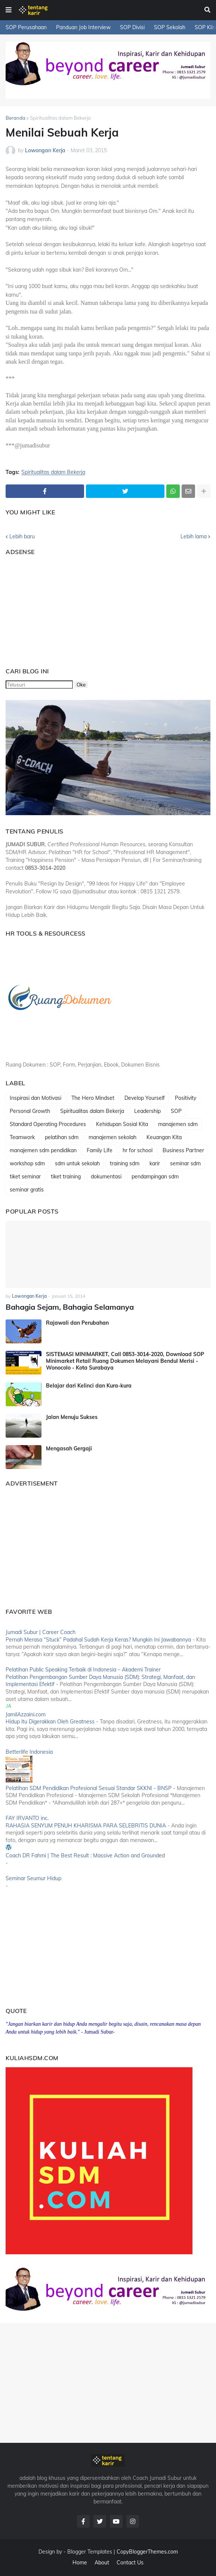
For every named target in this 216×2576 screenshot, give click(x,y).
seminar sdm (185, 1163)
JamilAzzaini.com (26, 1714)
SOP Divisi (132, 27)
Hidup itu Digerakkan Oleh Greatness (50, 1721)
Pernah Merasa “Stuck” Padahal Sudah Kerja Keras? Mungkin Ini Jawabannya (98, 1639)
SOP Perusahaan (26, 27)
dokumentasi (106, 1176)
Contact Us (130, 2562)
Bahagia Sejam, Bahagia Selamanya (70, 1307)
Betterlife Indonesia (29, 1752)
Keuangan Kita (164, 1137)
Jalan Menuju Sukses (72, 1417)
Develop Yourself (144, 1098)
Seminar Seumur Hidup (33, 1878)
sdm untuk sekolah (77, 1163)
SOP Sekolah (169, 27)
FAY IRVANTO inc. (27, 1818)
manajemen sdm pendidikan (43, 1150)
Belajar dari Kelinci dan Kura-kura (89, 1385)
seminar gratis (27, 1189)
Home (79, 2562)
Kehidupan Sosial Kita (122, 1124)
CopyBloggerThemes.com (147, 2551)
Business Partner (183, 1150)
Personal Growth (30, 1111)
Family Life (99, 1150)
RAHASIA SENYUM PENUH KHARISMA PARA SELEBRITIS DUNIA (86, 1825)
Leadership (147, 1111)
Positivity (185, 1098)
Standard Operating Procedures (48, 1124)
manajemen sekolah (112, 1137)
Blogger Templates (89, 2551)
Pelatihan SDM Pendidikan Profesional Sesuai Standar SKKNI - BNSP (89, 1788)
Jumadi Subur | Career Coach (40, 1632)
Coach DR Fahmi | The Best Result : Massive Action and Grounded (85, 1855)
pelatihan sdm (61, 1137)
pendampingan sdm (155, 1176)
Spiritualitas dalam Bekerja (60, 118)
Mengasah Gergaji (69, 1448)
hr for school (137, 1150)
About (102, 2562)
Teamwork (22, 1137)
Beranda (15, 118)
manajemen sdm (178, 1124)
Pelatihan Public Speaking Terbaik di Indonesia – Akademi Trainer (83, 1669)
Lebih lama (193, 536)
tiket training (66, 1176)
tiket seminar (25, 1176)
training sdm (124, 1163)
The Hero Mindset (92, 1098)
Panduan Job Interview (83, 27)
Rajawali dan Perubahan (77, 1322)
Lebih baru (22, 536)
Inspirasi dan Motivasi (35, 1098)
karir (154, 1163)
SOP (176, 1111)
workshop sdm (27, 1163)
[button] (8, 10)
